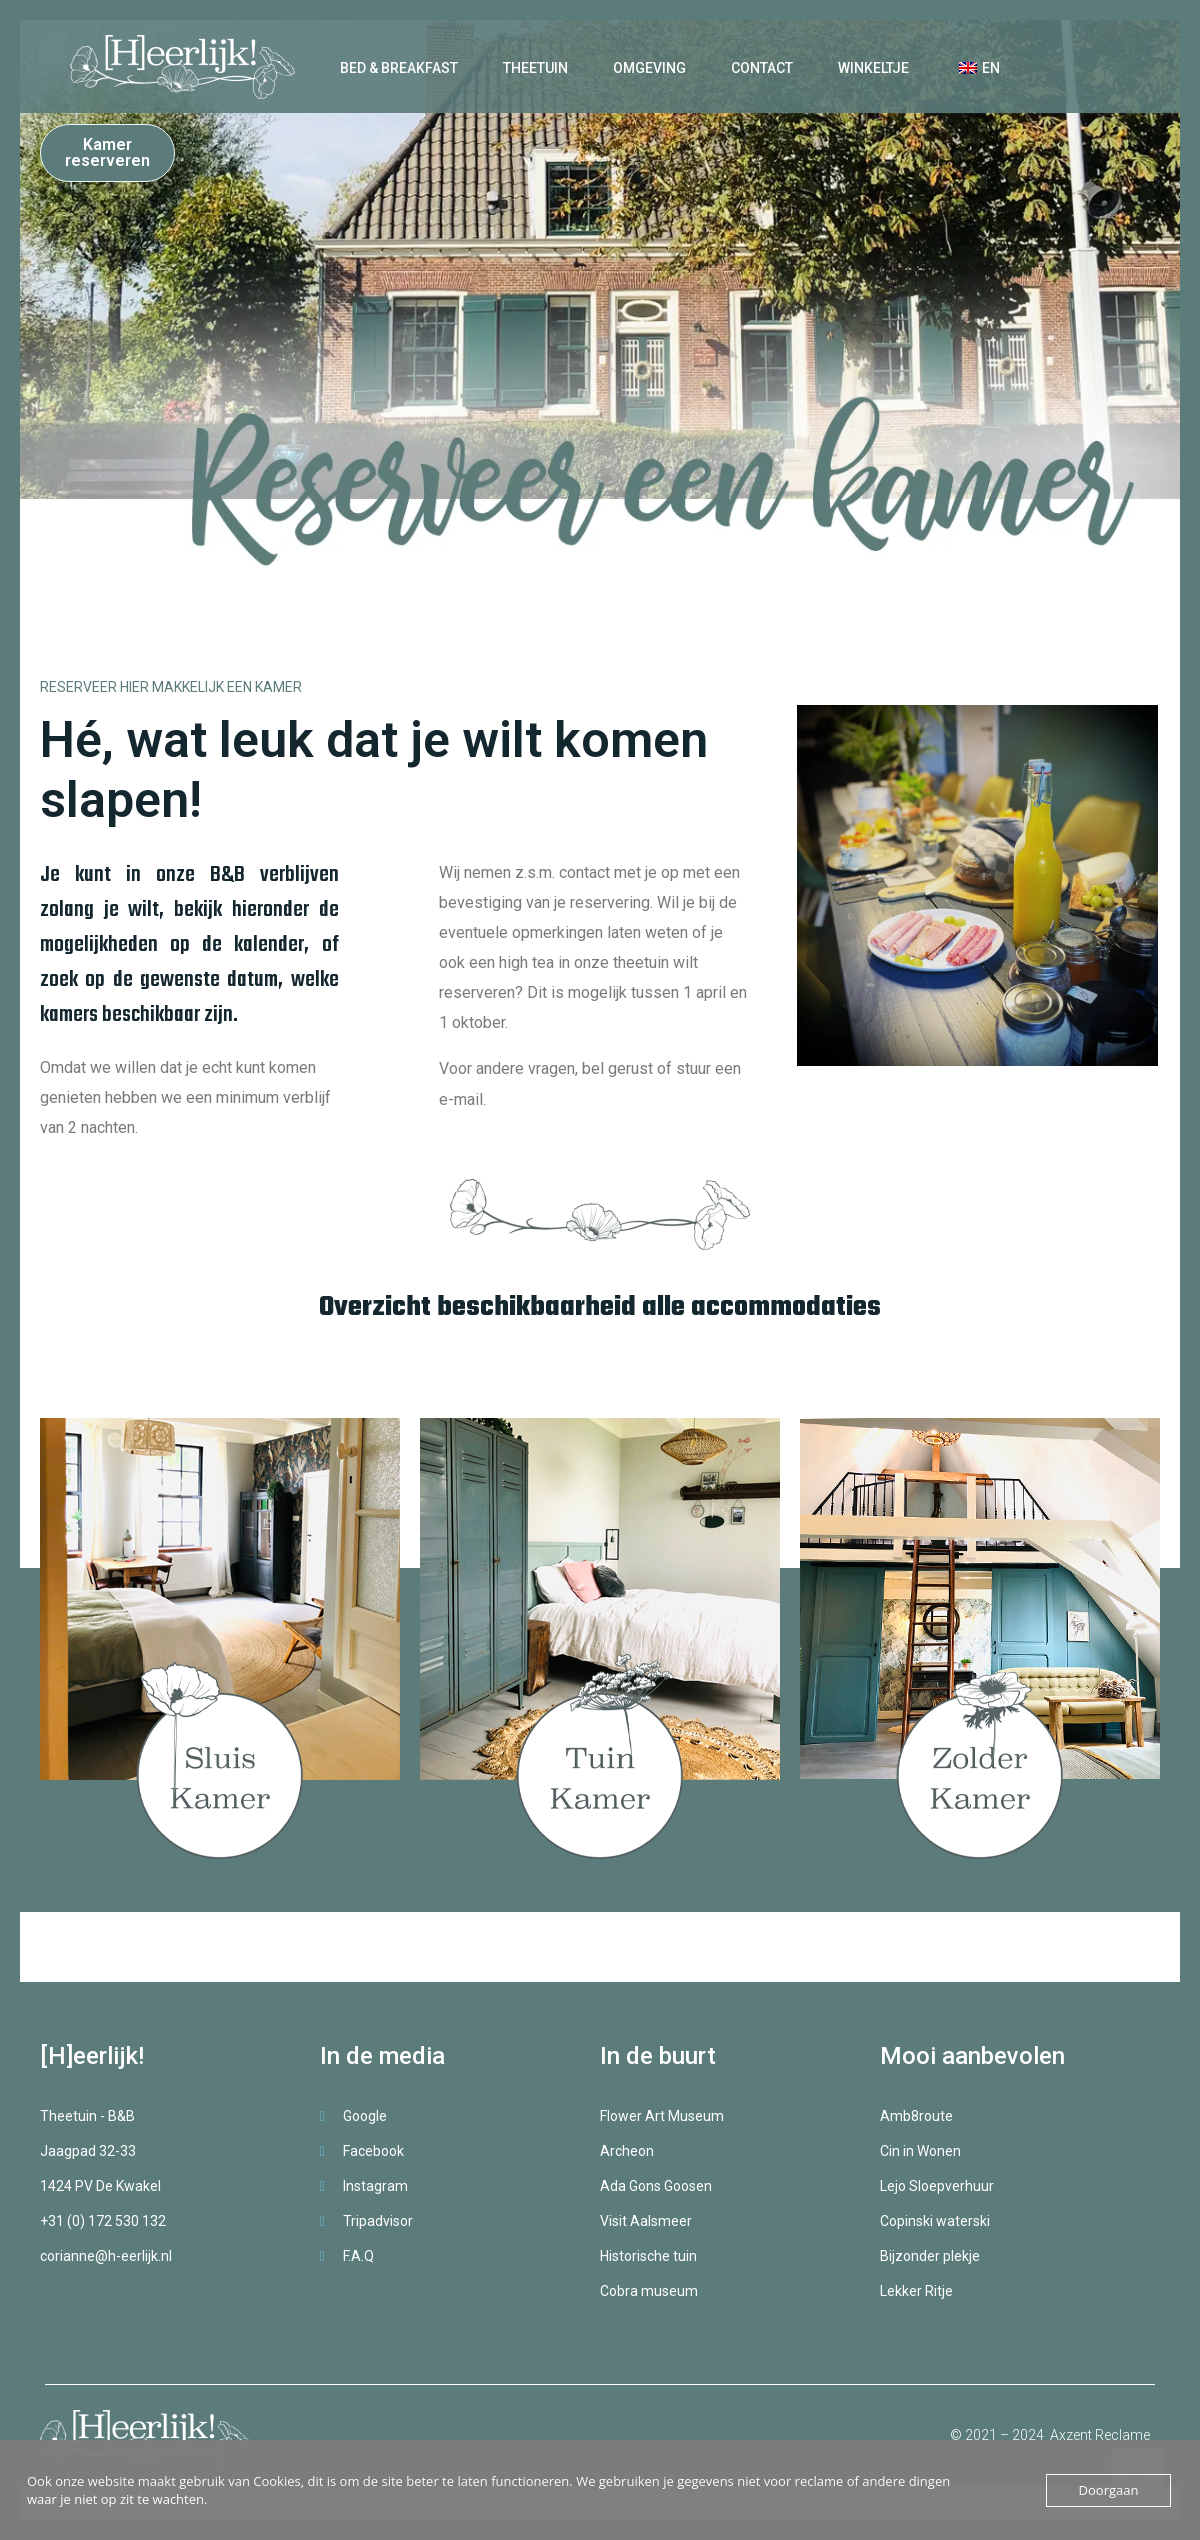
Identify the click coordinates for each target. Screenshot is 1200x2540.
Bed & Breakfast (399, 68)
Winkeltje (873, 68)
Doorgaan (1109, 2490)
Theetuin (535, 68)
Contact (762, 68)
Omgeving (649, 68)
